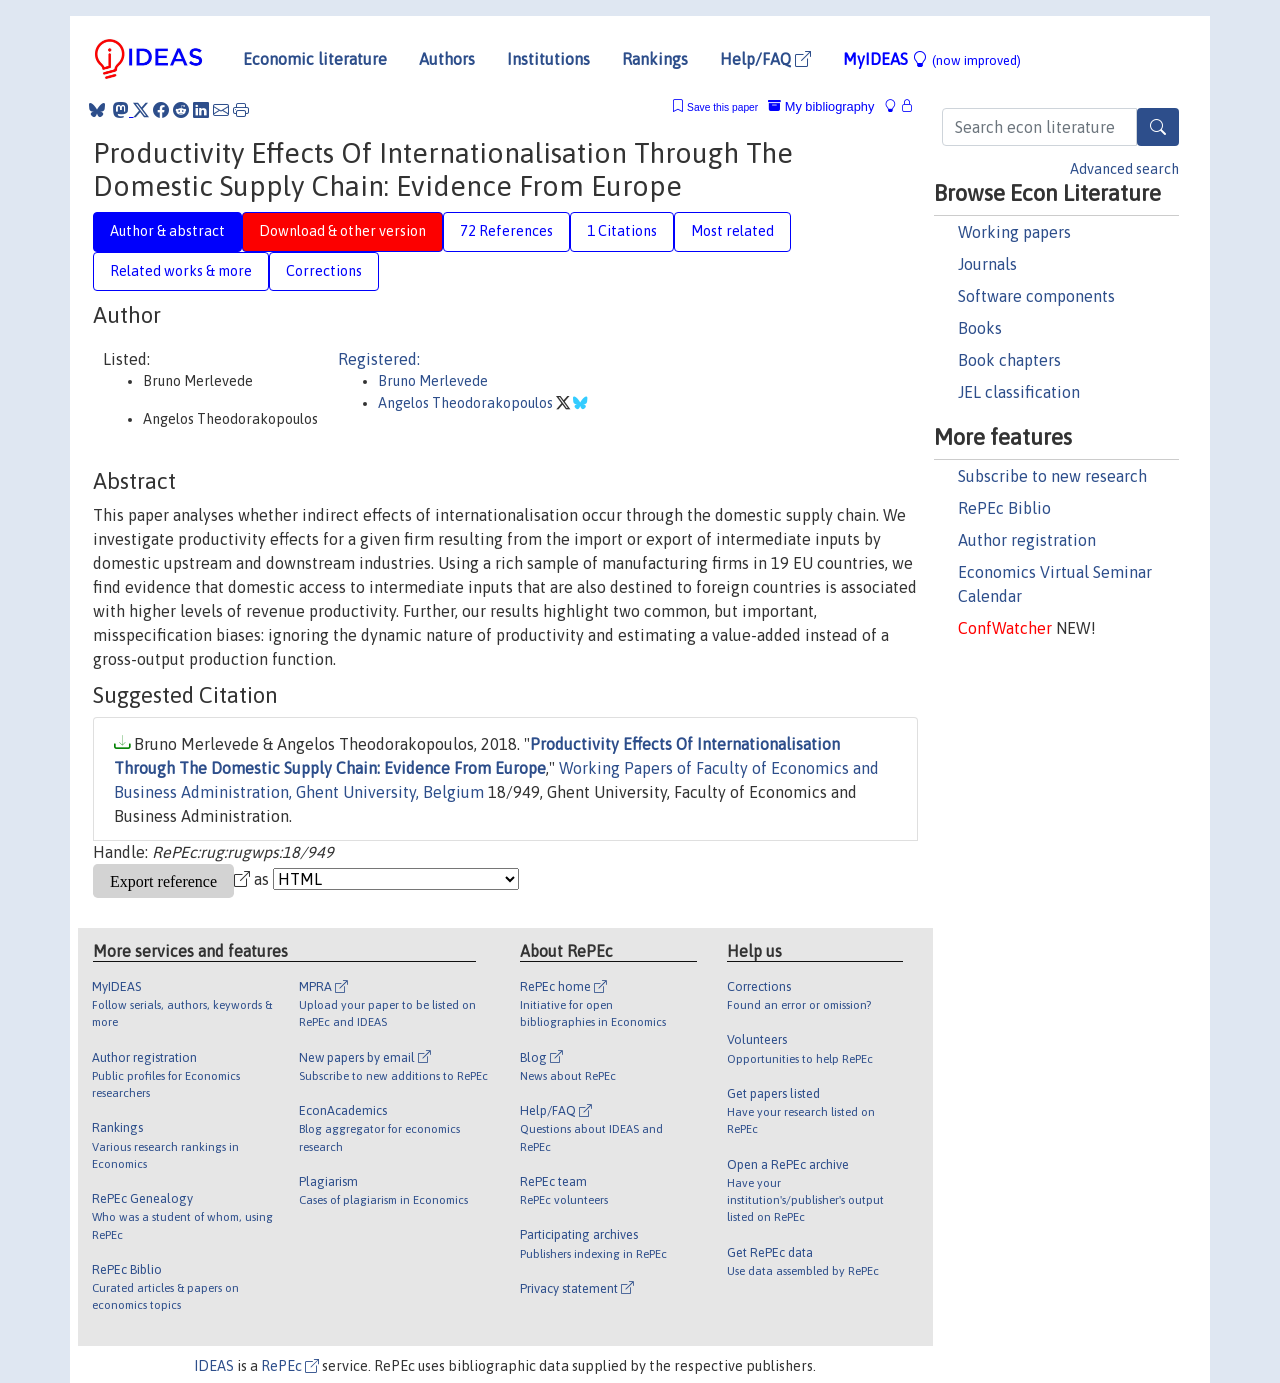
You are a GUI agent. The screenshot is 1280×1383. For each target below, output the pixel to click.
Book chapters (1009, 360)
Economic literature (315, 59)
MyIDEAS (932, 59)
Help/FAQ (765, 59)
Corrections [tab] (324, 271)
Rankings (655, 59)
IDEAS (214, 1366)
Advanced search (1124, 169)
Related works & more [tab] (181, 271)
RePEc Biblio (1004, 508)
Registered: (379, 359)
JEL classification (1019, 392)
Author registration (1027, 540)
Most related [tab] (732, 231)
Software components (1036, 296)
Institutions (548, 59)
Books (980, 328)
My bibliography (821, 106)
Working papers (1014, 232)
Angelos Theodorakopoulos (467, 403)
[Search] (1158, 127)
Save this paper (722, 107)
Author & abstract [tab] (167, 231)
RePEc (290, 1366)
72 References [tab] (506, 231)
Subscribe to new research (1052, 476)
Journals (987, 264)
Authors (447, 59)
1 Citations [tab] (622, 231)
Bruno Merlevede (433, 381)
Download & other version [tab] (342, 231)
